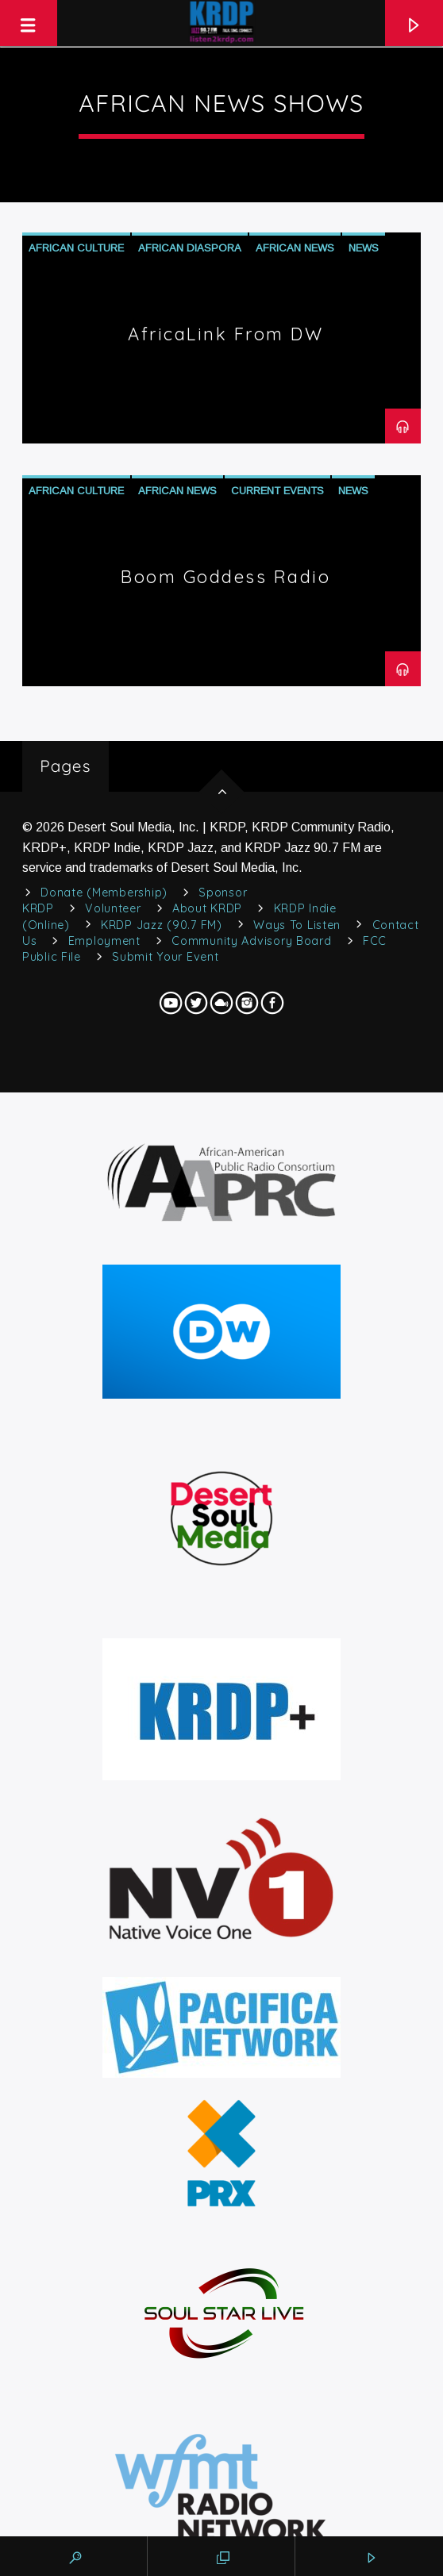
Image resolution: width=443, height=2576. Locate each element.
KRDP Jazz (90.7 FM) (161, 925)
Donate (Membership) (104, 892)
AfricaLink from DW (225, 334)
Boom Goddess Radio (225, 577)
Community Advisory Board (251, 941)
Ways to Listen (297, 925)
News (364, 248)
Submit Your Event (165, 957)
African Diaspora (189, 248)
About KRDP (207, 908)
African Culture (76, 248)
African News (295, 248)
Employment (104, 941)
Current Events (277, 491)
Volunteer (113, 908)
